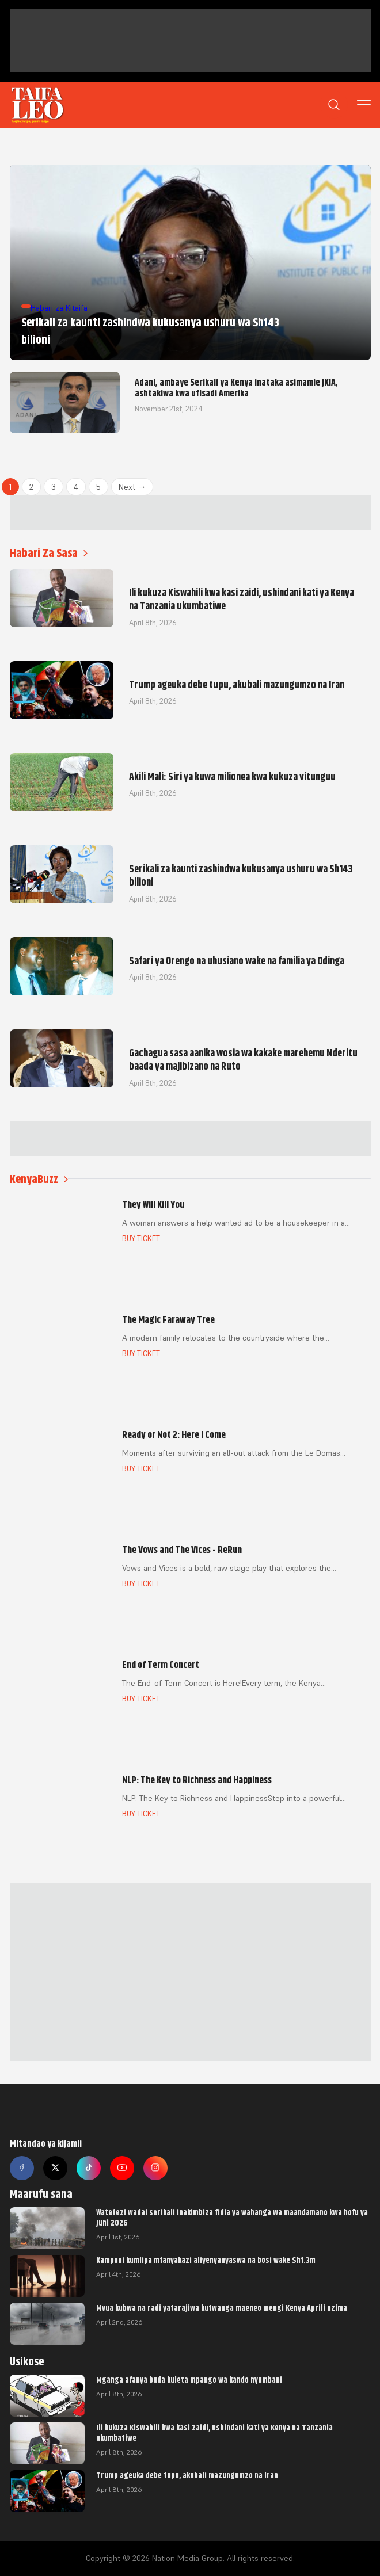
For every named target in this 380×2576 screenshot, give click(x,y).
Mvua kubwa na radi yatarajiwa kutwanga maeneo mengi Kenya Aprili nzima (221, 2307)
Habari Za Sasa (49, 553)
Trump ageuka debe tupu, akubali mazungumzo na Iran (187, 2475)
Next (132, 487)
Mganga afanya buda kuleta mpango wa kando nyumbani (189, 2379)
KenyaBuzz (39, 1179)
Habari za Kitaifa (59, 308)
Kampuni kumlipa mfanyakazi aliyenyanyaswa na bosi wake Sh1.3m (206, 2260)
